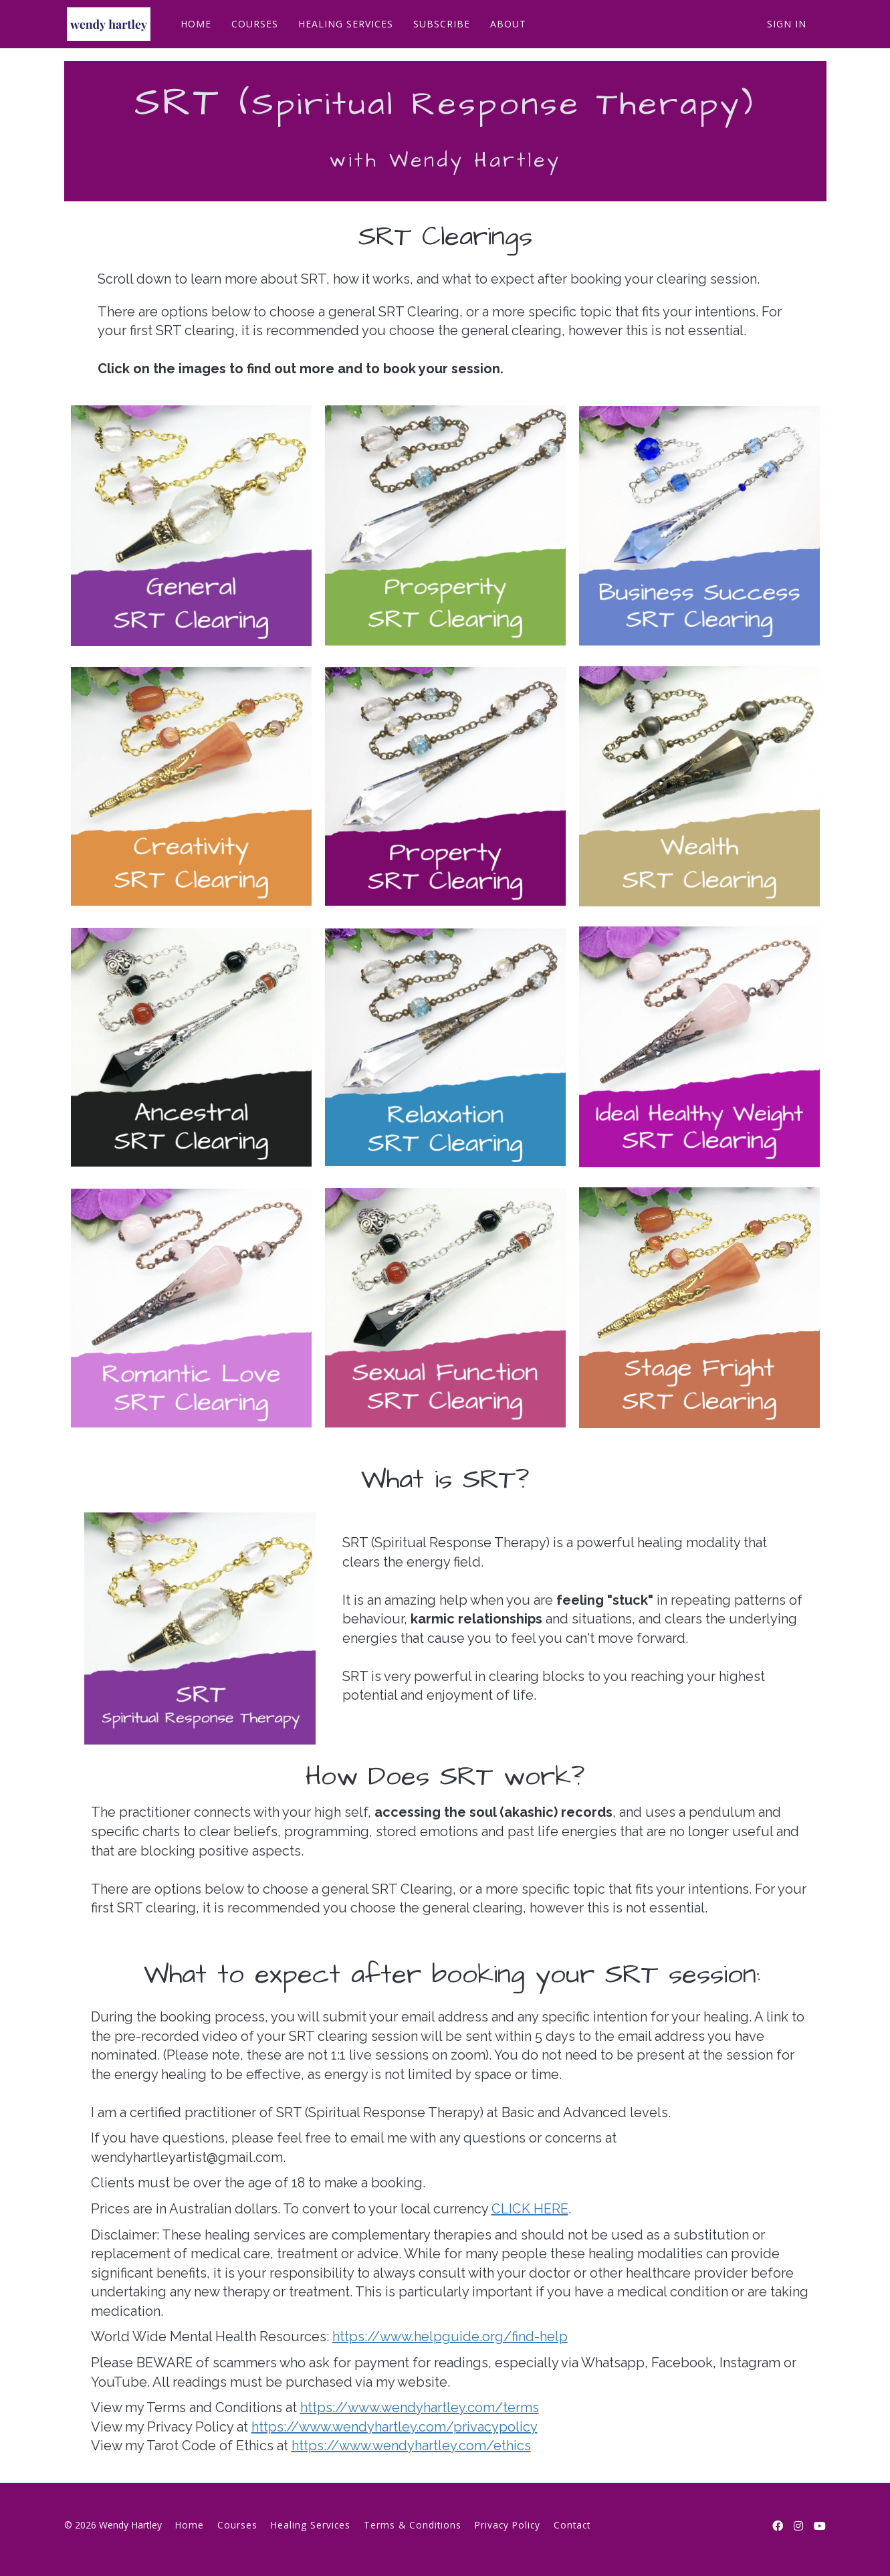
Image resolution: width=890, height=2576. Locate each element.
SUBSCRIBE (439, 23)
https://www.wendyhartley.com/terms (419, 2407)
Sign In (786, 23)
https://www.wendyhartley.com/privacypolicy (394, 2427)
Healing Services (310, 2524)
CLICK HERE (529, 2209)
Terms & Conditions (412, 2524)
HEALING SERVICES (343, 23)
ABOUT (505, 23)
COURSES (252, 23)
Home (189, 2524)
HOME (193, 23)
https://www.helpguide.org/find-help (450, 2337)
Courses (237, 2524)
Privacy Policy (507, 2524)
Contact (572, 2524)
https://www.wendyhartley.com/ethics (411, 2446)
